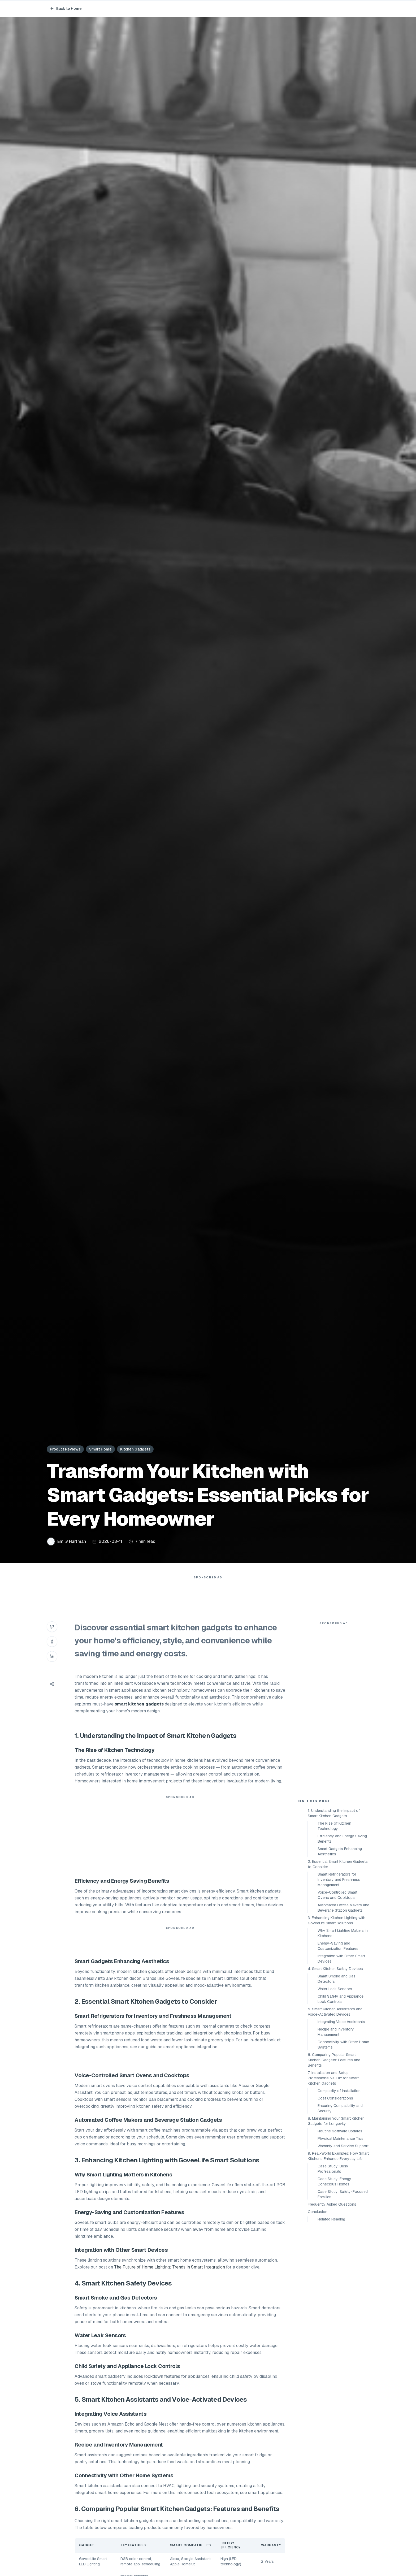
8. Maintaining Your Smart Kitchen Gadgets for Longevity (336, 2121)
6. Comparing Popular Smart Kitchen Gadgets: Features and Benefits (334, 2060)
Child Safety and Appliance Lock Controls (340, 1999)
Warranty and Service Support (343, 2146)
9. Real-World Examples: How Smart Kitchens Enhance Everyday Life (338, 2156)
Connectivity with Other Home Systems (343, 2045)
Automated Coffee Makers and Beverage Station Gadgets (343, 1908)
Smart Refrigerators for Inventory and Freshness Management (339, 1879)
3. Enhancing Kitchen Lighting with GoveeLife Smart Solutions (336, 1920)
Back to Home (66, 8)
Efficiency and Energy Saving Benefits (342, 1839)
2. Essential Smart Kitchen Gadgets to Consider (338, 1864)
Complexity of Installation (339, 2090)
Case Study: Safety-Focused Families (343, 2194)
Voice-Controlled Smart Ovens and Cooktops (337, 1895)
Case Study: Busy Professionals (333, 2169)
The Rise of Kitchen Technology (334, 1826)
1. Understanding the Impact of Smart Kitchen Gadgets (334, 1813)
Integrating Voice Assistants (341, 2021)
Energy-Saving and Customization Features (338, 1946)
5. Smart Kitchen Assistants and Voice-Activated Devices (335, 2012)
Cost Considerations (335, 2098)
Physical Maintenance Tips (340, 2138)
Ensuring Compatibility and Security (340, 2108)
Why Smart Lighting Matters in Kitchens (343, 1933)
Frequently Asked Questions (332, 2204)
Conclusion (317, 2211)
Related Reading (331, 2219)
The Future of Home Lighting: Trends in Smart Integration (169, 2267)
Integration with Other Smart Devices (341, 1959)
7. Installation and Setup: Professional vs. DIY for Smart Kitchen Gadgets (333, 2078)
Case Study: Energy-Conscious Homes (335, 2181)
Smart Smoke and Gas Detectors (337, 1979)
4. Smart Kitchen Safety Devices (335, 1968)
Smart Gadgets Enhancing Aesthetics (340, 1851)
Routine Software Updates (340, 2131)
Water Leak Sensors (335, 1988)
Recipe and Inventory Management (336, 2032)
